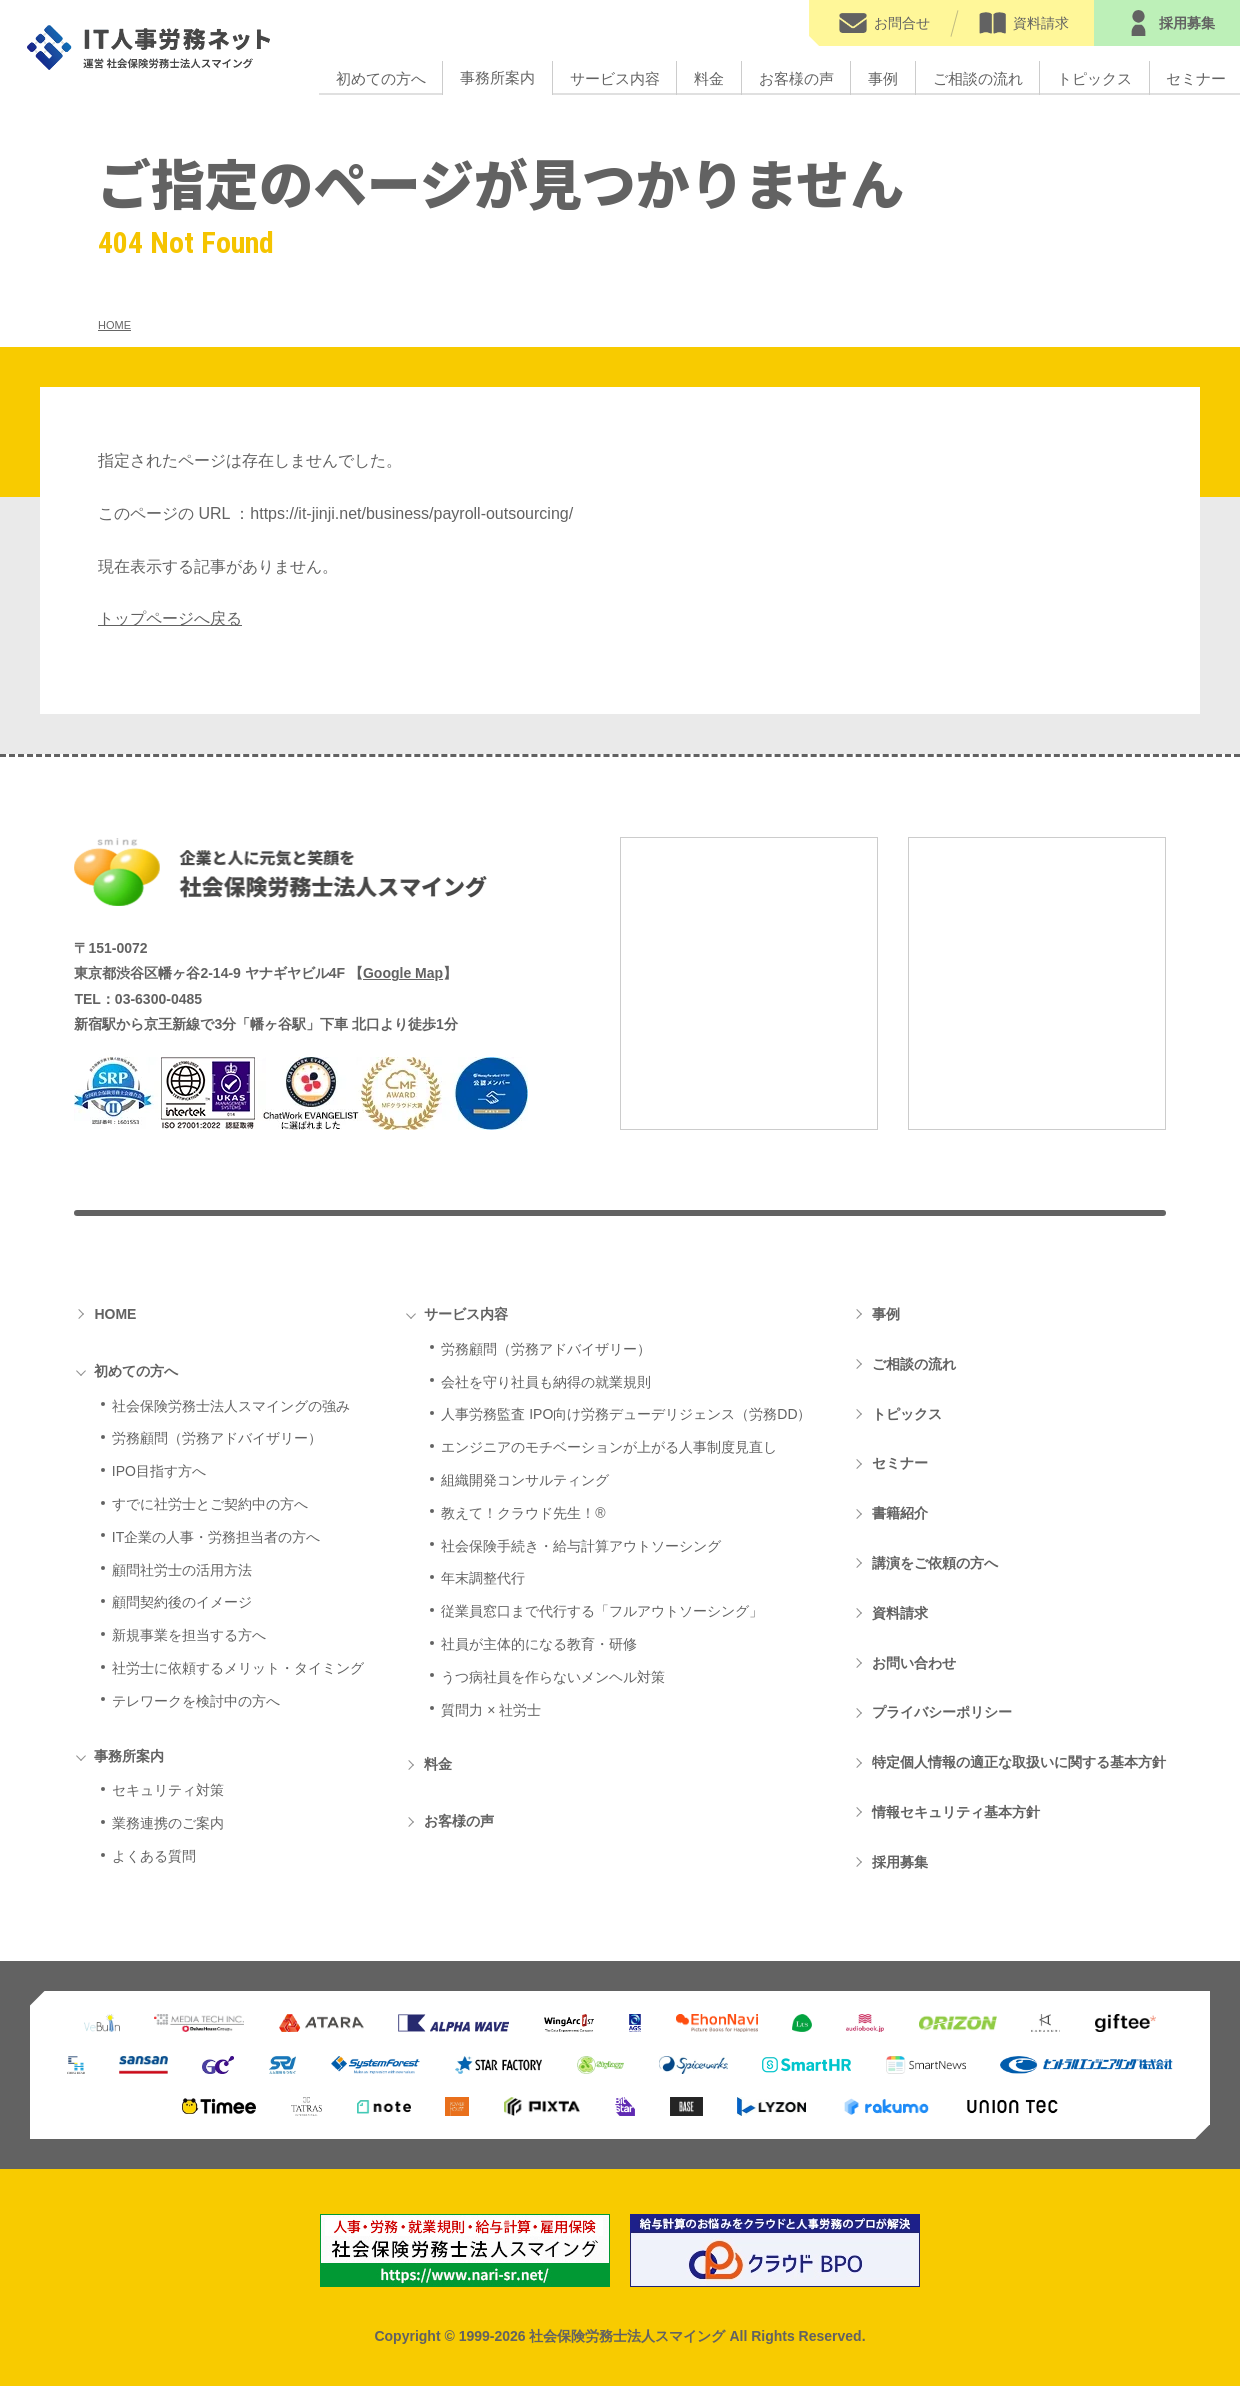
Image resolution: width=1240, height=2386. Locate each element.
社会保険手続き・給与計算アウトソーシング (581, 1546)
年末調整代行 (483, 1578)
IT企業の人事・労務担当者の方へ (216, 1537)
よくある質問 (154, 1856)
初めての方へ (381, 77)
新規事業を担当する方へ (189, 1635)
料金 (709, 77)
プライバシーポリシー (942, 1712)
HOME (115, 1314)
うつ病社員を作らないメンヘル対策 (553, 1677)
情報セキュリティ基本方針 (956, 1812)
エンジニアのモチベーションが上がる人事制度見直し (609, 1447)
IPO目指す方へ (159, 1471)
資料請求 (900, 1613)
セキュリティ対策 (168, 1790)
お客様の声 (796, 77)
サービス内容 (615, 77)
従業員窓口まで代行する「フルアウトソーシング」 (602, 1611)
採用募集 (900, 1862)
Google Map (403, 973)
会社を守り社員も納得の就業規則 (546, 1382)
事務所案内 (497, 77)
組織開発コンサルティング (525, 1480)
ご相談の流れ (978, 77)
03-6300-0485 (158, 999)
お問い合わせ (914, 1663)
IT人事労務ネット (151, 48)
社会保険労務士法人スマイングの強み (231, 1406)
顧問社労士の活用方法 (182, 1570)
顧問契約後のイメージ (182, 1602)
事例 (883, 77)
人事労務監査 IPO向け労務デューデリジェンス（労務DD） (626, 1414)
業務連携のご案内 (168, 1823)
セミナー (900, 1463)
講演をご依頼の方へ (935, 1563)
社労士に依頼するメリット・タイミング (238, 1668)
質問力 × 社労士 (491, 1710)
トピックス (1094, 77)
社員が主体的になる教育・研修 (539, 1644)
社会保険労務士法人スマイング (280, 871)
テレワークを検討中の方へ (196, 1701)
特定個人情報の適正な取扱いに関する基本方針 (1019, 1762)
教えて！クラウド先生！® (523, 1513)
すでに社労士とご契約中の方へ (210, 1504)
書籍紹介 (900, 1513)
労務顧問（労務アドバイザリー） (217, 1438)
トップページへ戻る (170, 618)
